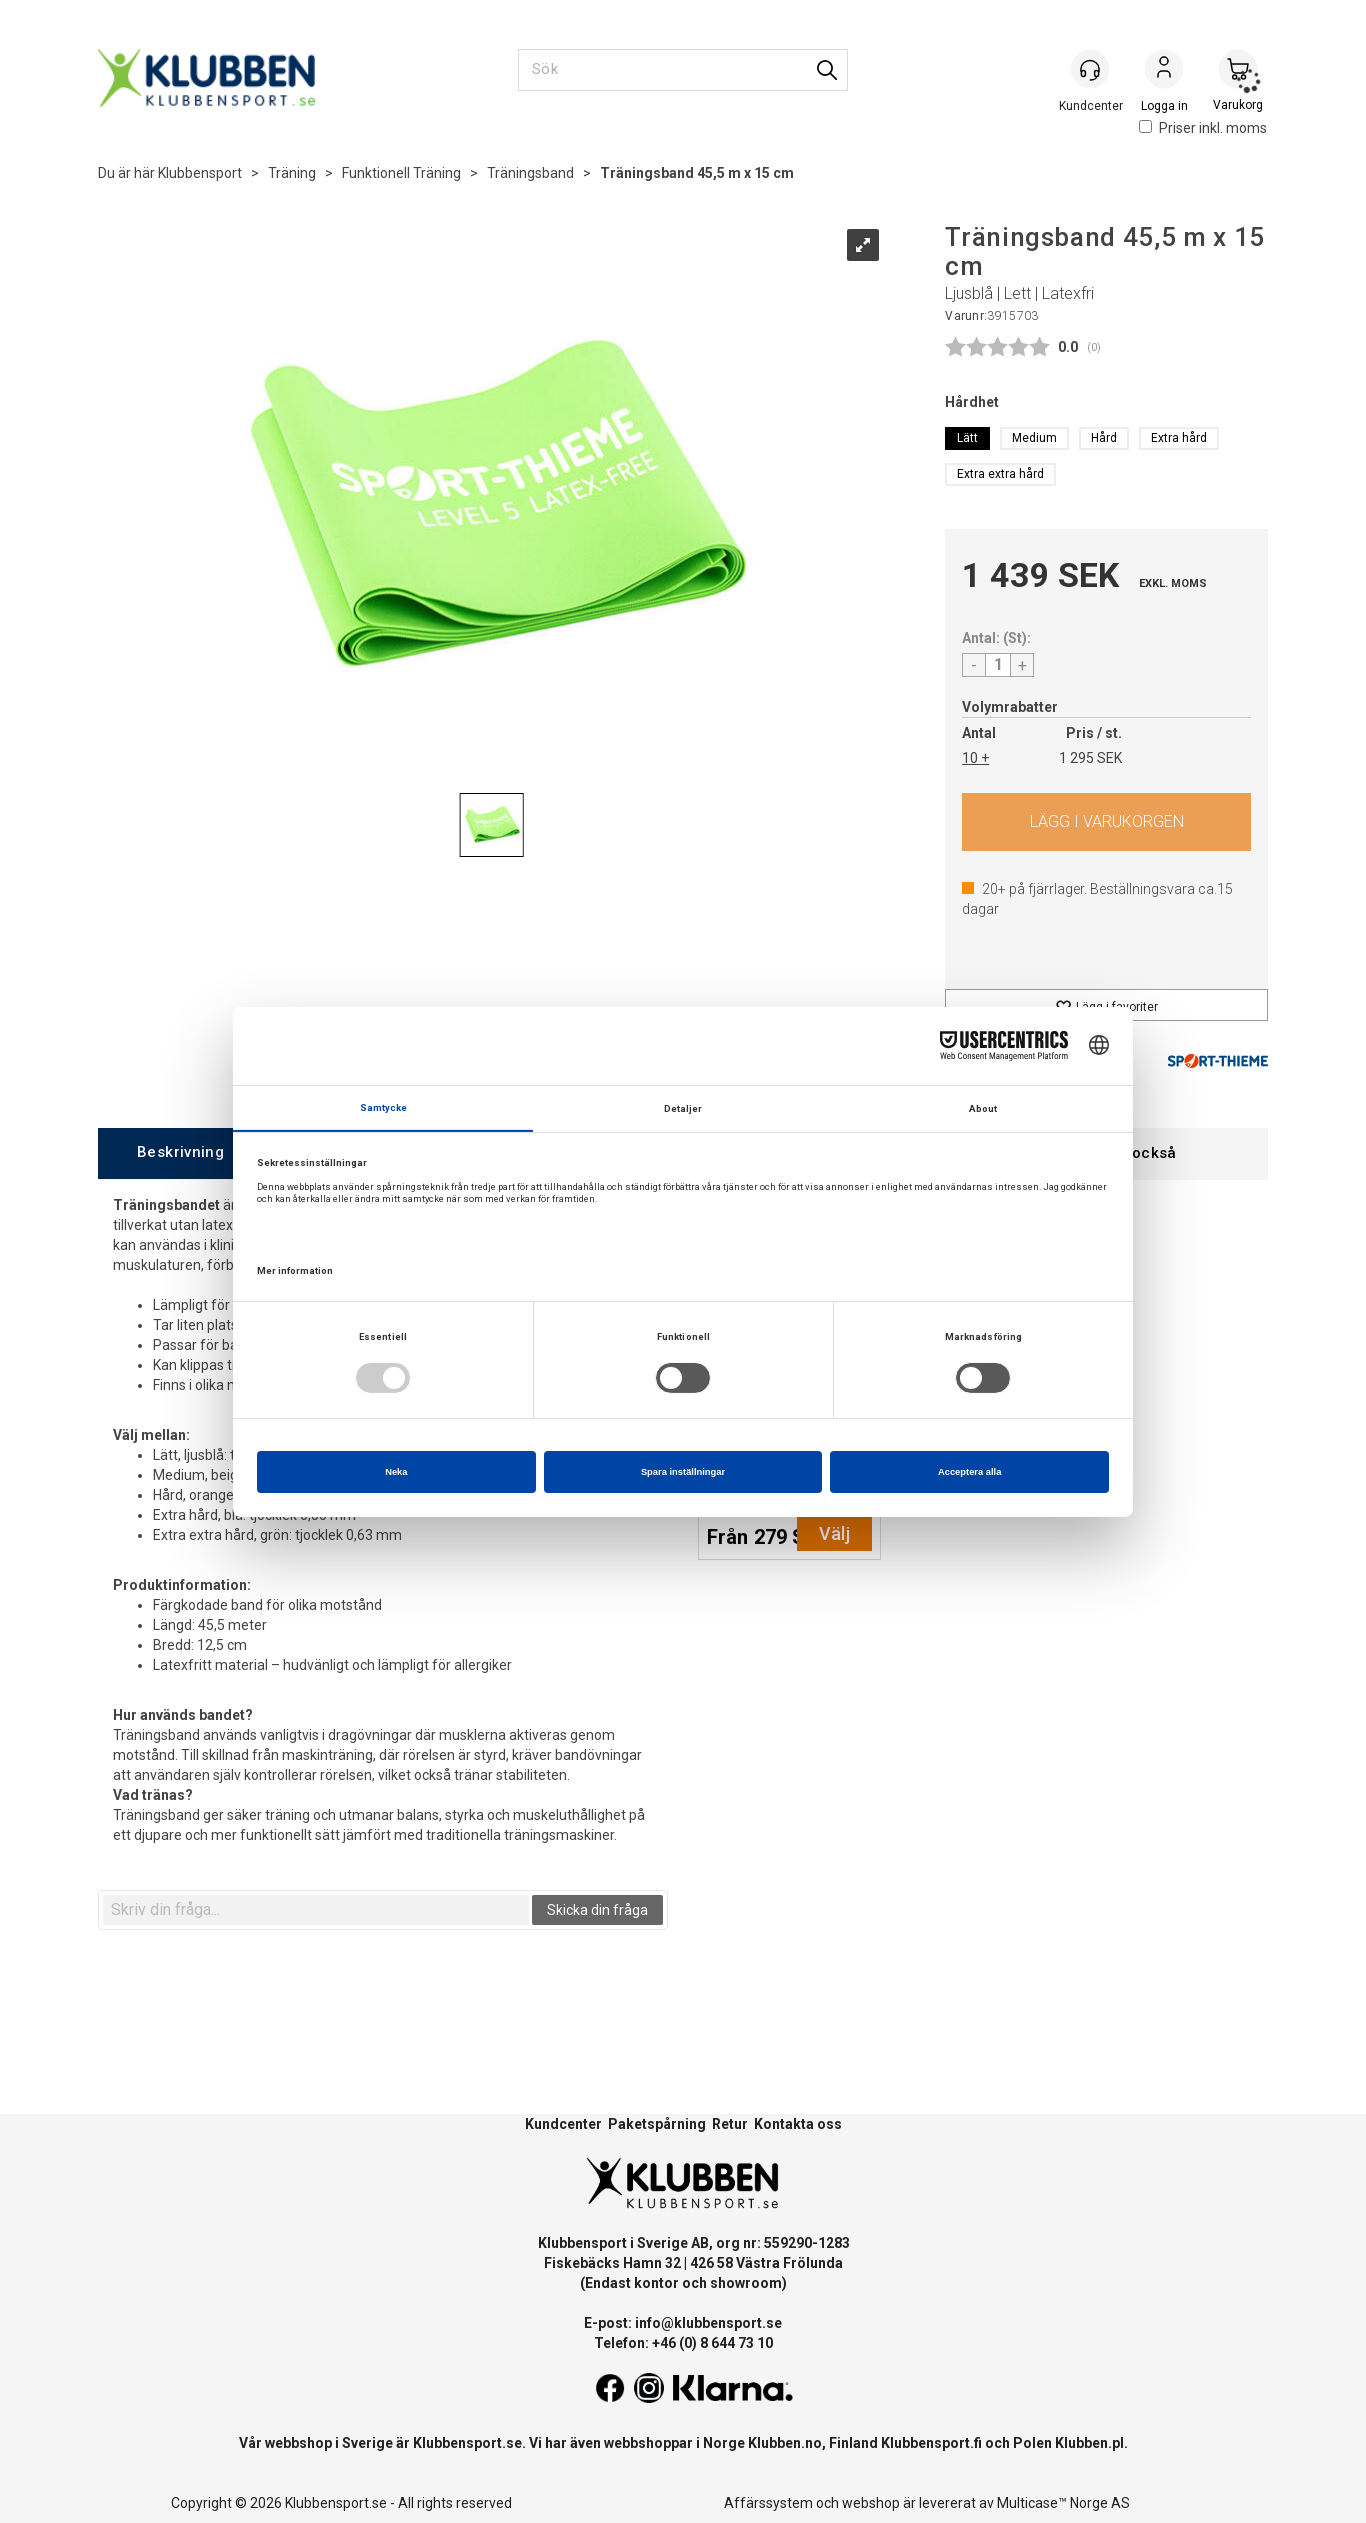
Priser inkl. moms (1203, 128)
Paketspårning (657, 2124)
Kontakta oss (798, 2124)
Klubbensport (200, 173)
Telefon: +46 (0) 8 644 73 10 (683, 2343)
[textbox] (316, 1910)
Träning (292, 173)
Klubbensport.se (467, 2443)
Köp (1106, 822)
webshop (871, 2503)
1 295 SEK (1090, 758)
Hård (1104, 438)
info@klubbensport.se (708, 2323)
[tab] (180, 1153)
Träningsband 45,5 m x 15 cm (697, 173)
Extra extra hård (1000, 474)
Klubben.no (785, 2443)
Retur (730, 2124)
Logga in (1164, 71)
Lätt (967, 438)
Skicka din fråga (597, 1910)
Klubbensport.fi (931, 2443)
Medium (1034, 438)
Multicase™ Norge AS (1063, 2503)
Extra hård (1179, 438)
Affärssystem (768, 2503)
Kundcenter (563, 2124)
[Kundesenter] (1090, 69)
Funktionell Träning (401, 173)
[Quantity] (998, 665)
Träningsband (530, 173)
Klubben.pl (1089, 2443)
